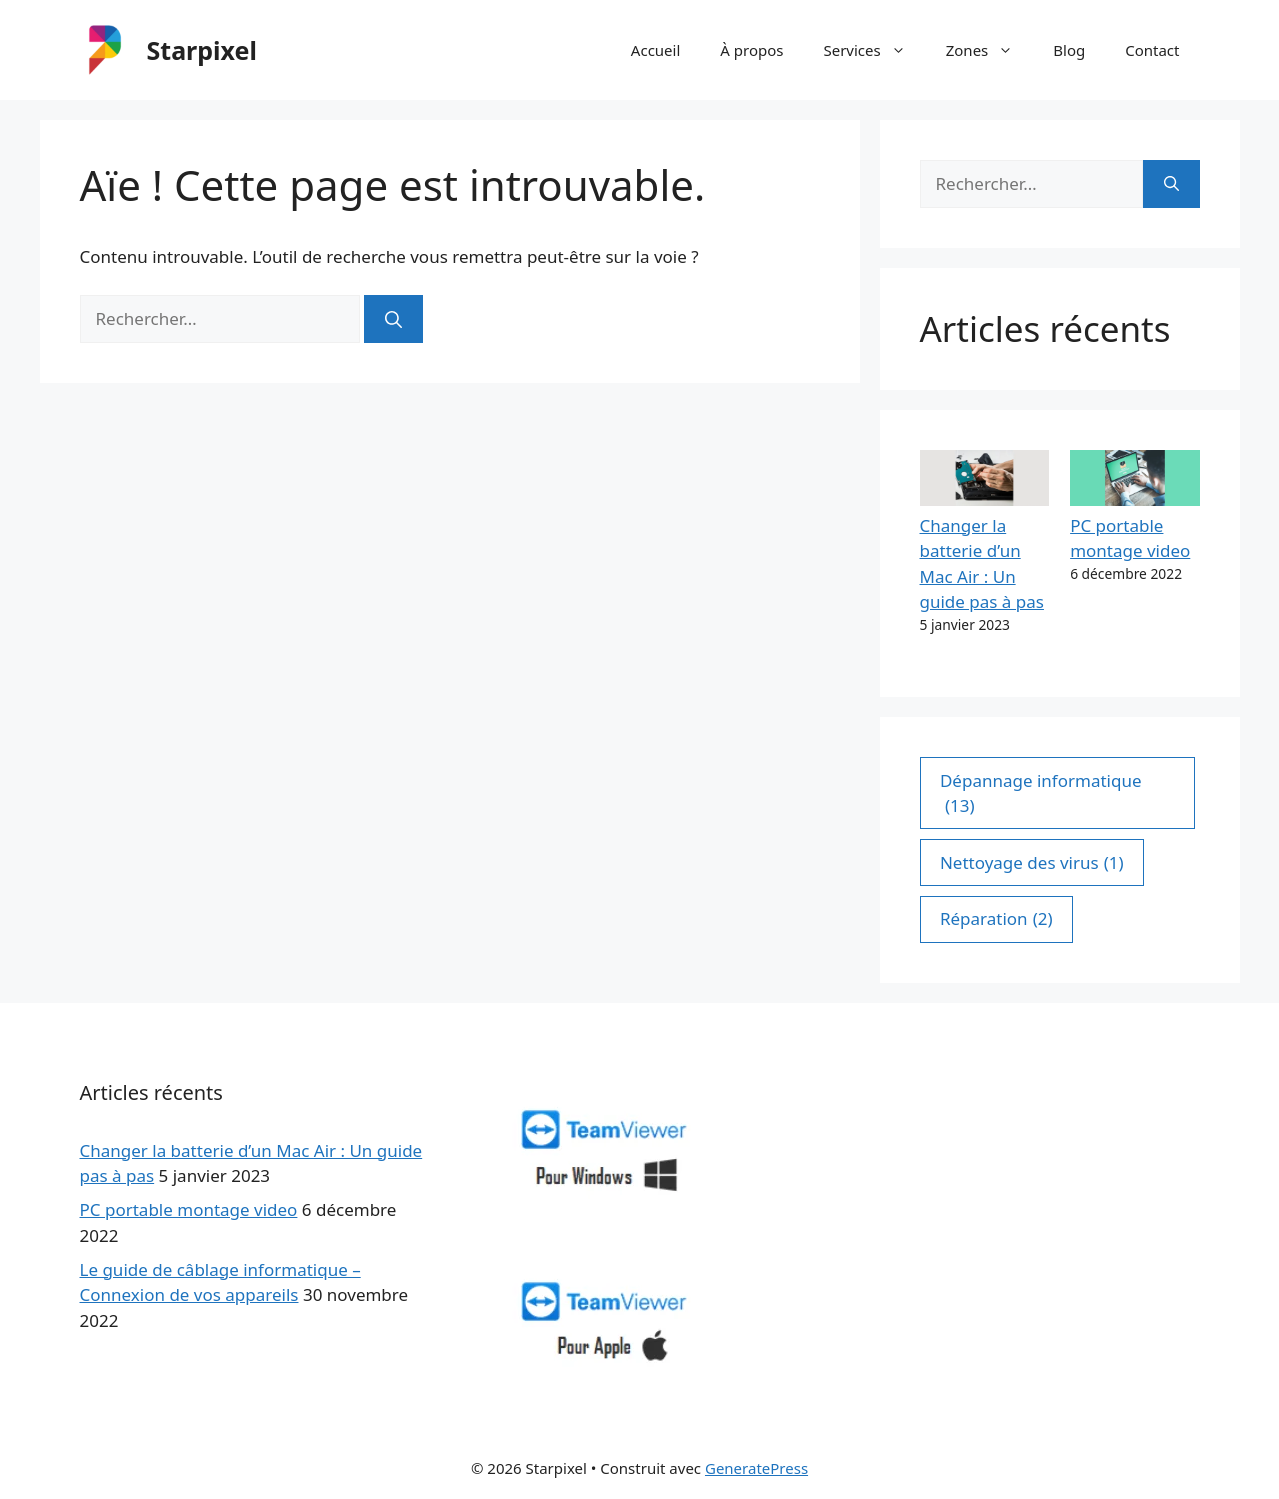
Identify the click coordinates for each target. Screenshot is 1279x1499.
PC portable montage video (189, 1209)
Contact (1152, 50)
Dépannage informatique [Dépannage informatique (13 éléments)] (1041, 794)
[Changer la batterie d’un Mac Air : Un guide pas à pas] (984, 481)
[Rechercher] (393, 319)
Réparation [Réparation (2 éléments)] (996, 919)
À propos (751, 50)
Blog (1069, 50)
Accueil (655, 50)
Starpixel (202, 50)
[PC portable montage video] (1134, 481)
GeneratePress (756, 1468)
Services (874, 50)
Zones (990, 50)
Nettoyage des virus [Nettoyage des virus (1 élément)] (1032, 863)
